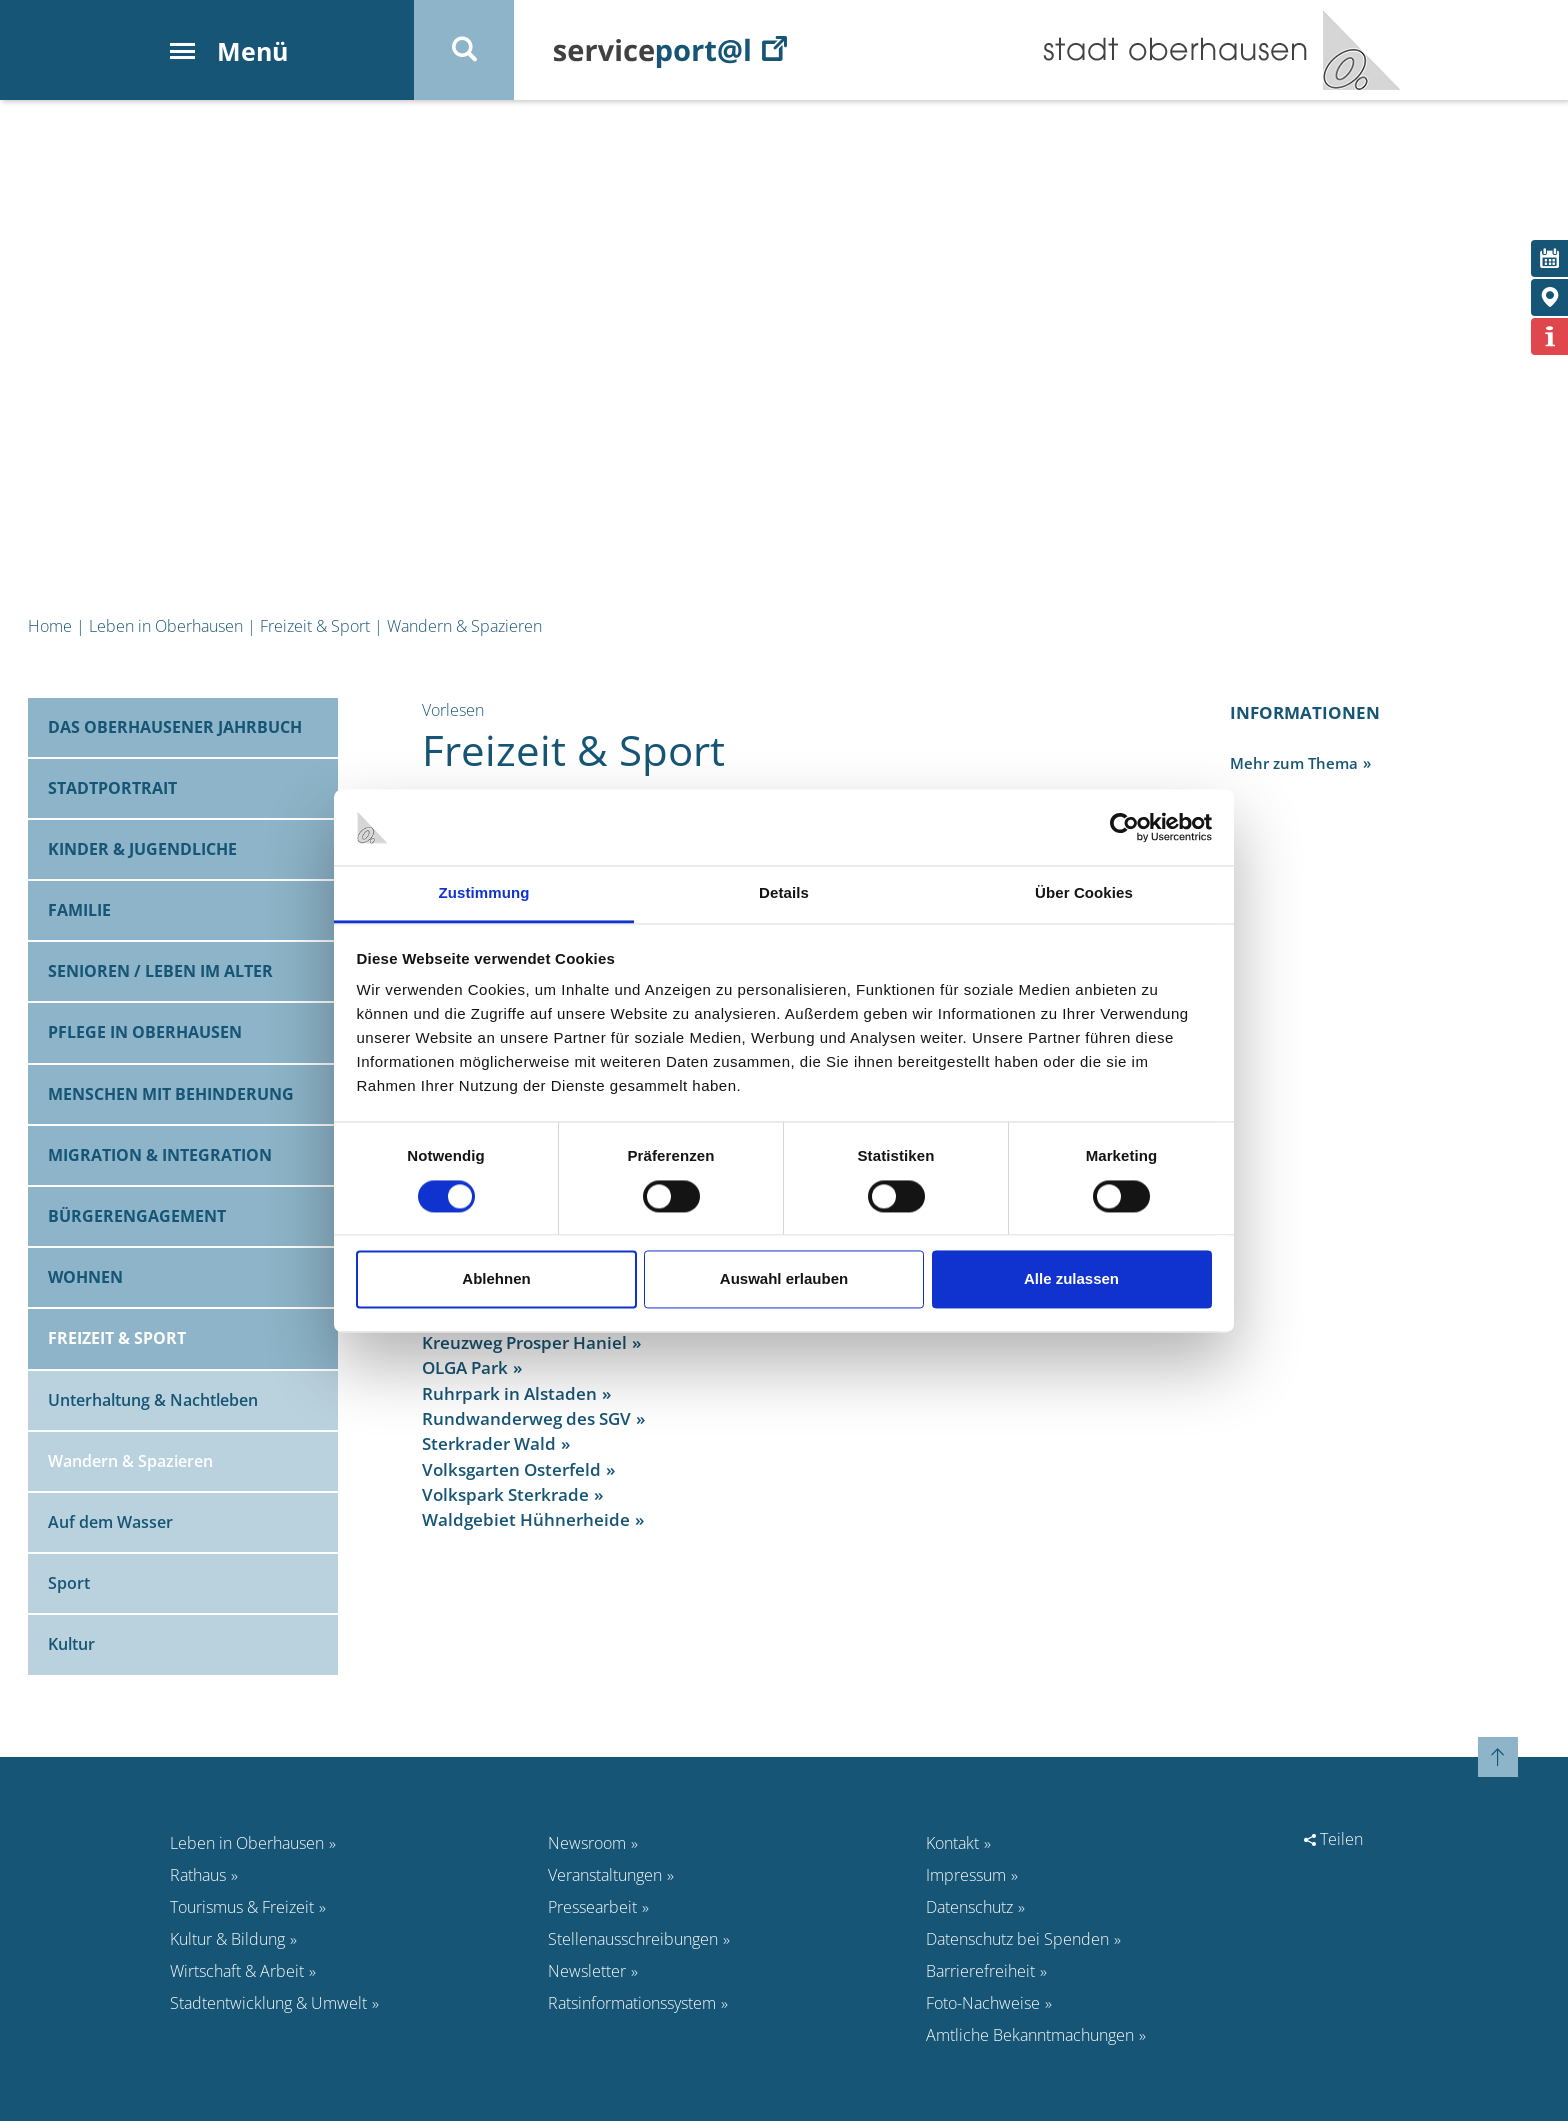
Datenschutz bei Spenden (1017, 1939)
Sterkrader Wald (489, 1443)
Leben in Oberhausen (166, 626)
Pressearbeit (592, 1907)
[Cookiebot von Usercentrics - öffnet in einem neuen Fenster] (1124, 827)
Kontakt (952, 1843)
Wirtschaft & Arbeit (237, 1971)
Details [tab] (784, 893)
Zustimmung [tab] (484, 893)
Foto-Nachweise (983, 2003)
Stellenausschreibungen (633, 1939)
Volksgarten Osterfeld (511, 1469)
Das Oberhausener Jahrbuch (175, 727)
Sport (69, 1583)
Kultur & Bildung (227, 1939)
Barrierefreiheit (980, 1971)
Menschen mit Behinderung (171, 1094)
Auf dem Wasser (110, 1522)
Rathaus (198, 1875)
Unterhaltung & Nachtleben (153, 1400)
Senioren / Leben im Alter (160, 971)
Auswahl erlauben (784, 1279)
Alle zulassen (1071, 1279)
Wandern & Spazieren (464, 626)
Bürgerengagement (137, 1216)
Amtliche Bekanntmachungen (1030, 2035)
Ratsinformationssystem (632, 2003)
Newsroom (587, 1843)
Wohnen (85, 1277)
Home (50, 626)
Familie (79, 910)
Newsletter (587, 1971)
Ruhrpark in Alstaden (509, 1393)
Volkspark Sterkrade (505, 1494)
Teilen (1333, 1839)
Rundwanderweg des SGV (526, 1418)
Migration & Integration (160, 1155)
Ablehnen (496, 1279)
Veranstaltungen (605, 1875)
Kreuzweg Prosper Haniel (524, 1342)
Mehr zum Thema (1294, 763)
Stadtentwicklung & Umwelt (268, 2003)
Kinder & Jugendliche (142, 849)
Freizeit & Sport (315, 626)
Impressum (966, 1875)
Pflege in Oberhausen (145, 1032)
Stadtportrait (112, 788)
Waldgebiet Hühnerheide (526, 1519)
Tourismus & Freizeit (242, 1907)
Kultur (71, 1644)
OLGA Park (465, 1367)
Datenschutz (969, 1907)
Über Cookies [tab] (1084, 893)
